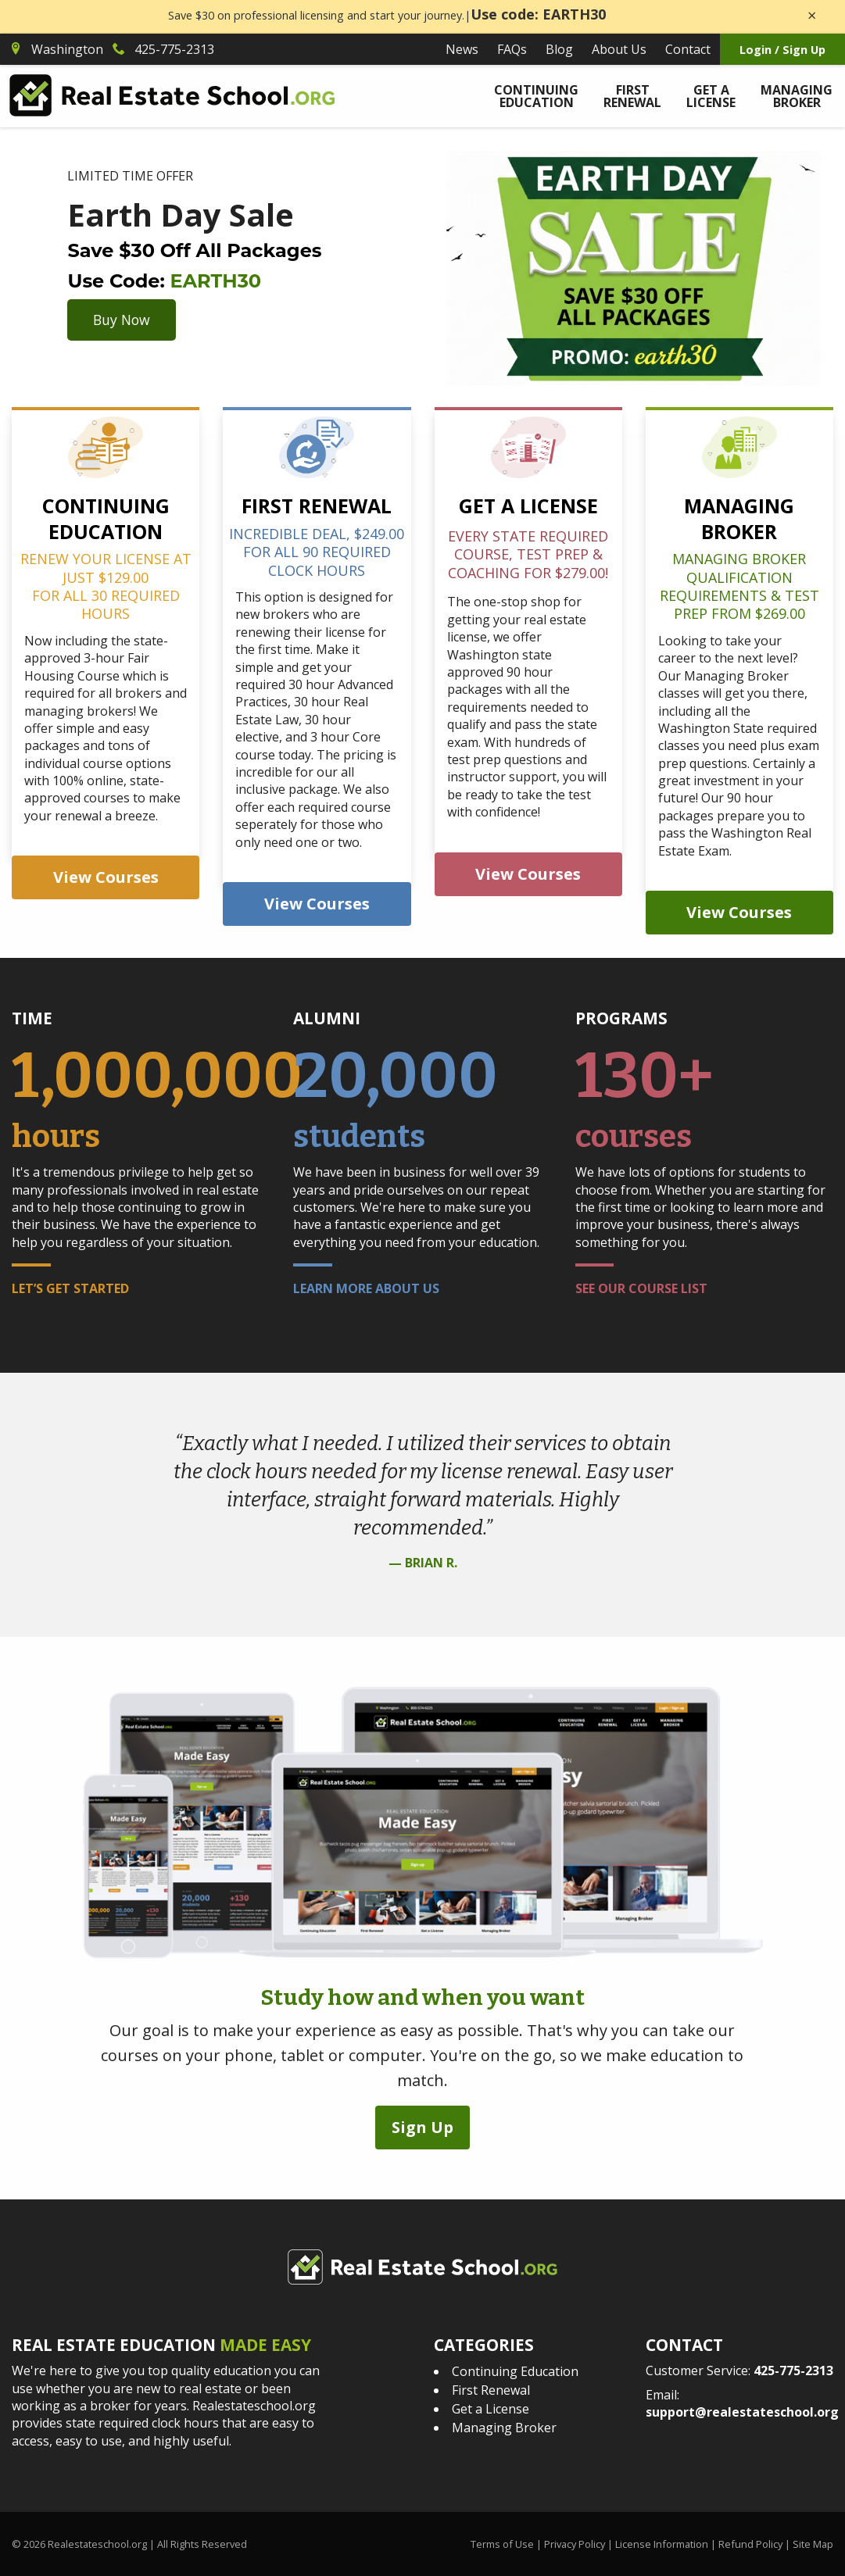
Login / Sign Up (782, 49)
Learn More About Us (366, 1287)
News (462, 49)
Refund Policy (750, 2543)
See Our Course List (641, 1287)
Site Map (813, 2543)
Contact (688, 49)
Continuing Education (536, 96)
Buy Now (121, 319)
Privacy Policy (574, 2543)
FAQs (512, 49)
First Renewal (632, 96)
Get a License (711, 96)
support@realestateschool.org (742, 2411)
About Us (619, 49)
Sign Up (422, 2126)
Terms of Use (502, 2543)
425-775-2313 (793, 2369)
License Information (661, 2543)
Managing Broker (796, 96)
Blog (559, 49)
